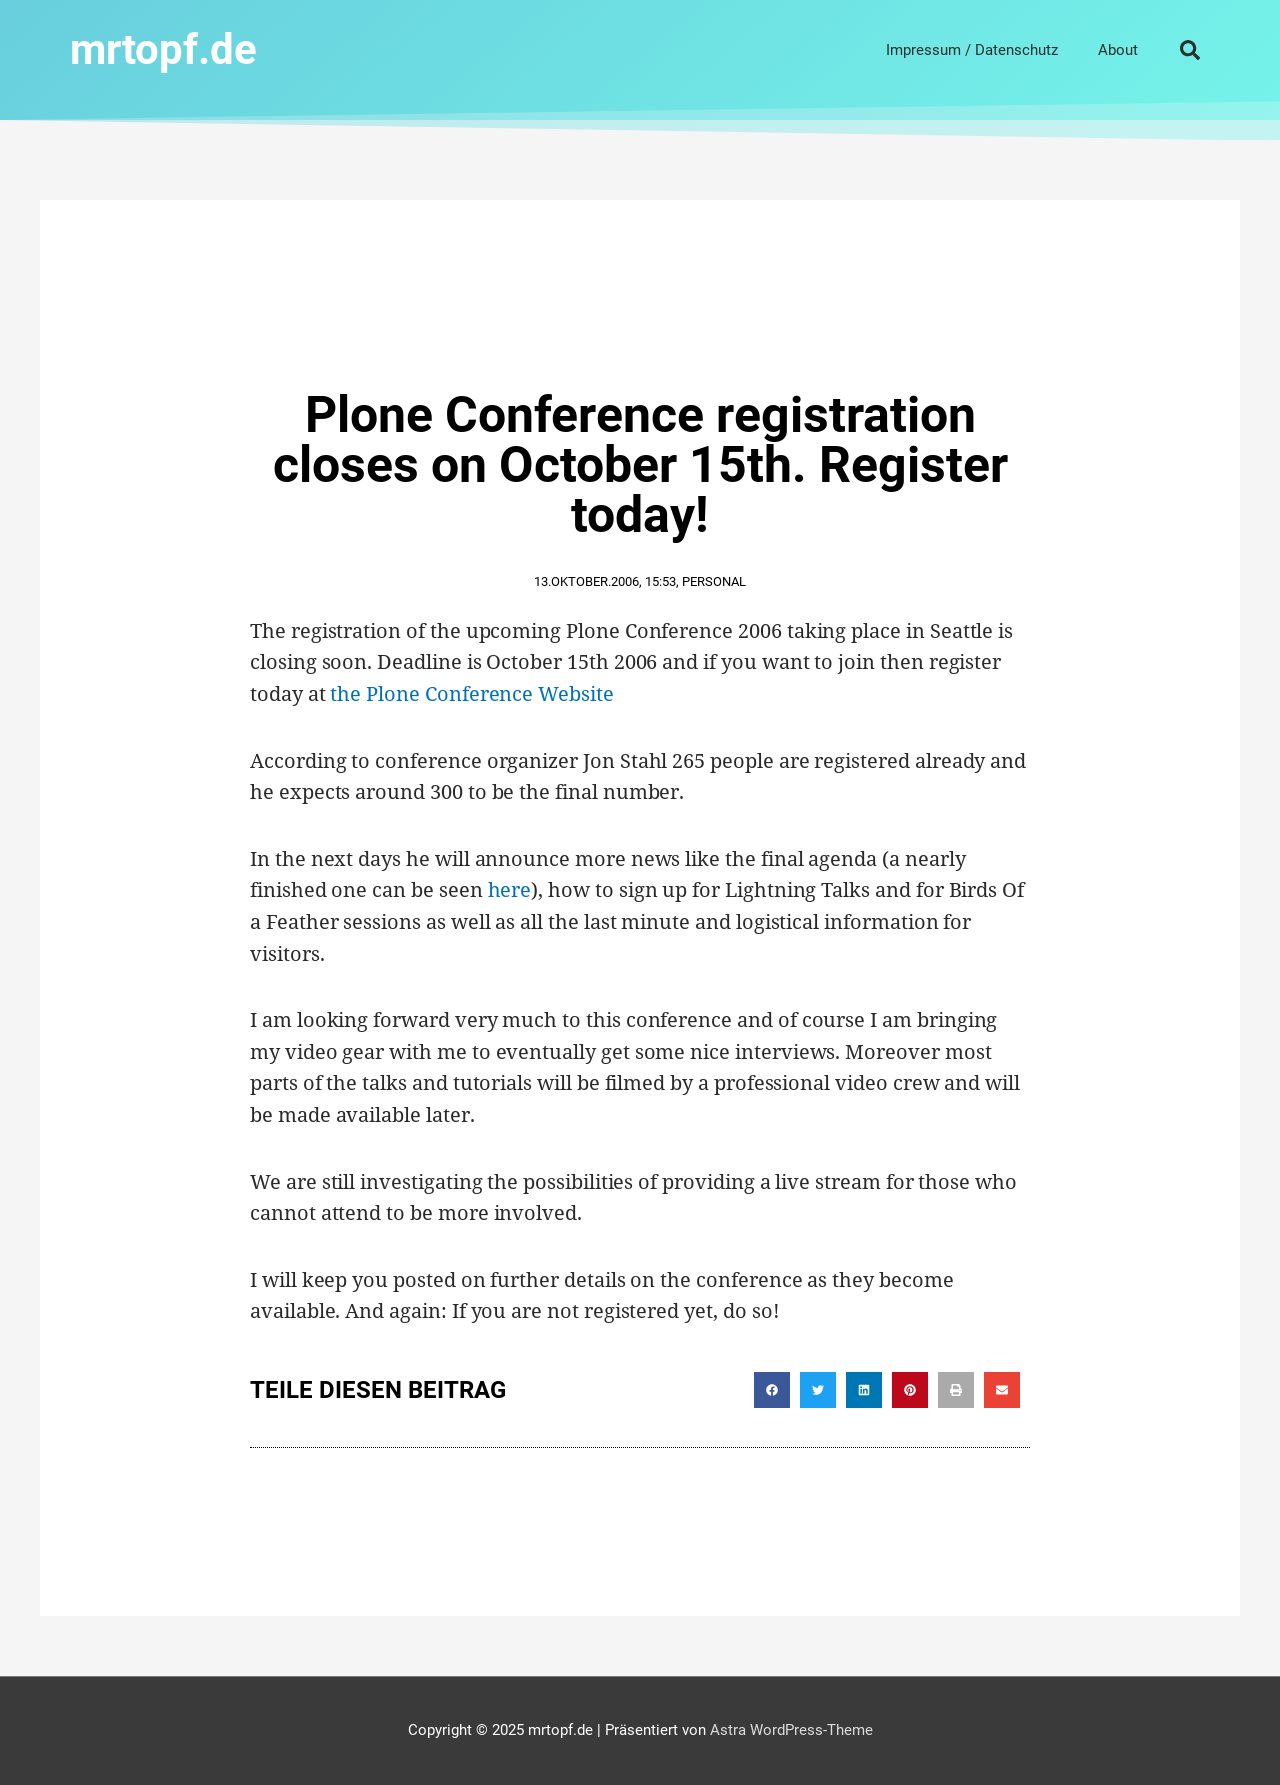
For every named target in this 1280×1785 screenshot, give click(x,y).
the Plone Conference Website (471, 693)
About (1118, 50)
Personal (714, 581)
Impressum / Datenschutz (972, 50)
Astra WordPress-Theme (791, 1730)
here (510, 889)
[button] (1190, 50)
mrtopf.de (163, 49)
